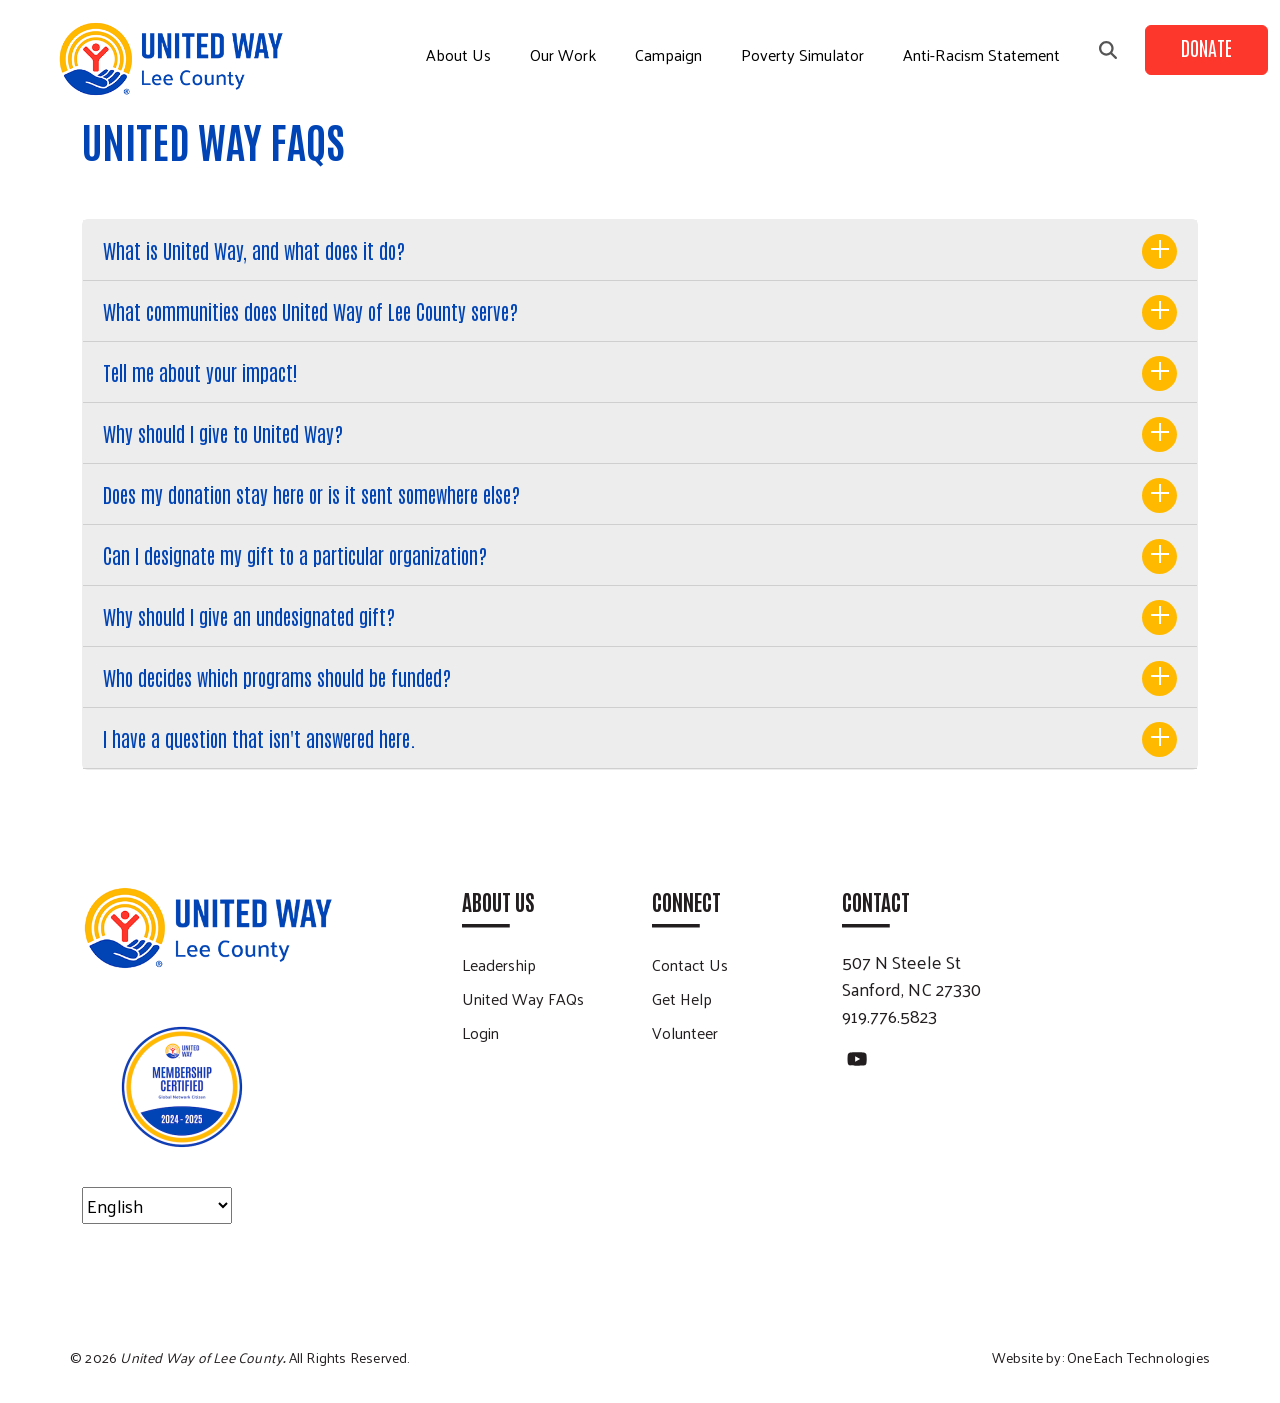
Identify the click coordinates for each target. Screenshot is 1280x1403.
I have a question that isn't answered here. (259, 738)
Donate (1206, 47)
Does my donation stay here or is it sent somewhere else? (311, 494)
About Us (458, 54)
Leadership (499, 964)
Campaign (668, 54)
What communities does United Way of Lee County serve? (310, 311)
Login (480, 1032)
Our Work (563, 54)
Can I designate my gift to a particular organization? (295, 555)
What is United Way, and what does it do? (254, 250)
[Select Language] (157, 1205)
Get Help (682, 998)
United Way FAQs (523, 998)
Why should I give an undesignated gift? (249, 616)
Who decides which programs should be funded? (277, 677)
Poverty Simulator (802, 54)
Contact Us (690, 964)
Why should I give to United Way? (223, 433)
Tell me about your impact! (200, 372)
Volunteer (685, 1032)
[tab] (640, 250)
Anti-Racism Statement (981, 54)
